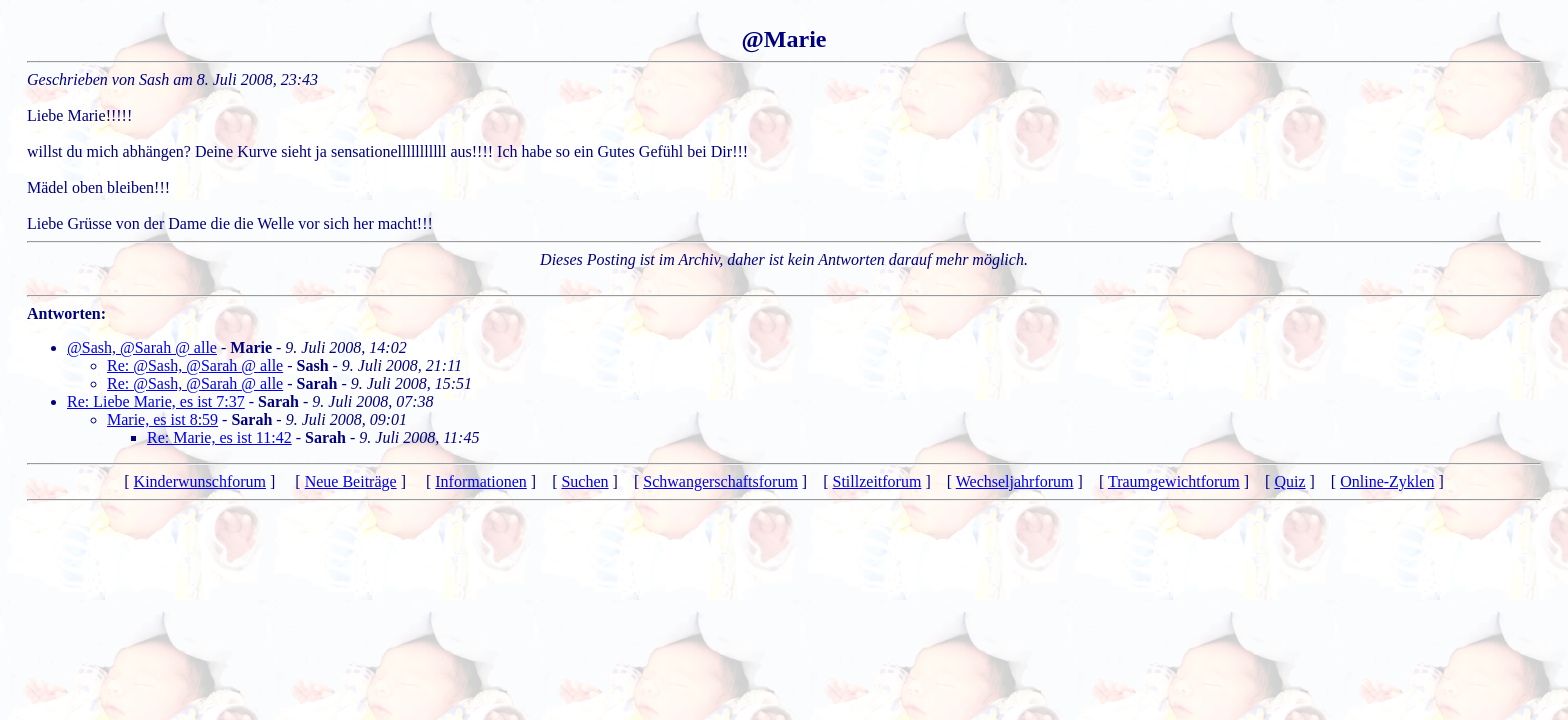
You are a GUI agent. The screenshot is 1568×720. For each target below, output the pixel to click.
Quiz (1289, 481)
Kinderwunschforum (200, 481)
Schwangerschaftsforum (720, 481)
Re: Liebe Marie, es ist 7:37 (156, 401)
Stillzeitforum (877, 481)
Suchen (584, 481)
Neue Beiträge (351, 481)
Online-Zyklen (1387, 481)
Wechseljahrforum (1015, 481)
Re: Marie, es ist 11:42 (219, 437)
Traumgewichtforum (1174, 481)
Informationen (481, 481)
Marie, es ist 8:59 (162, 419)
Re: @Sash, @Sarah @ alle (195, 365)
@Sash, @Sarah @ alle (142, 347)
